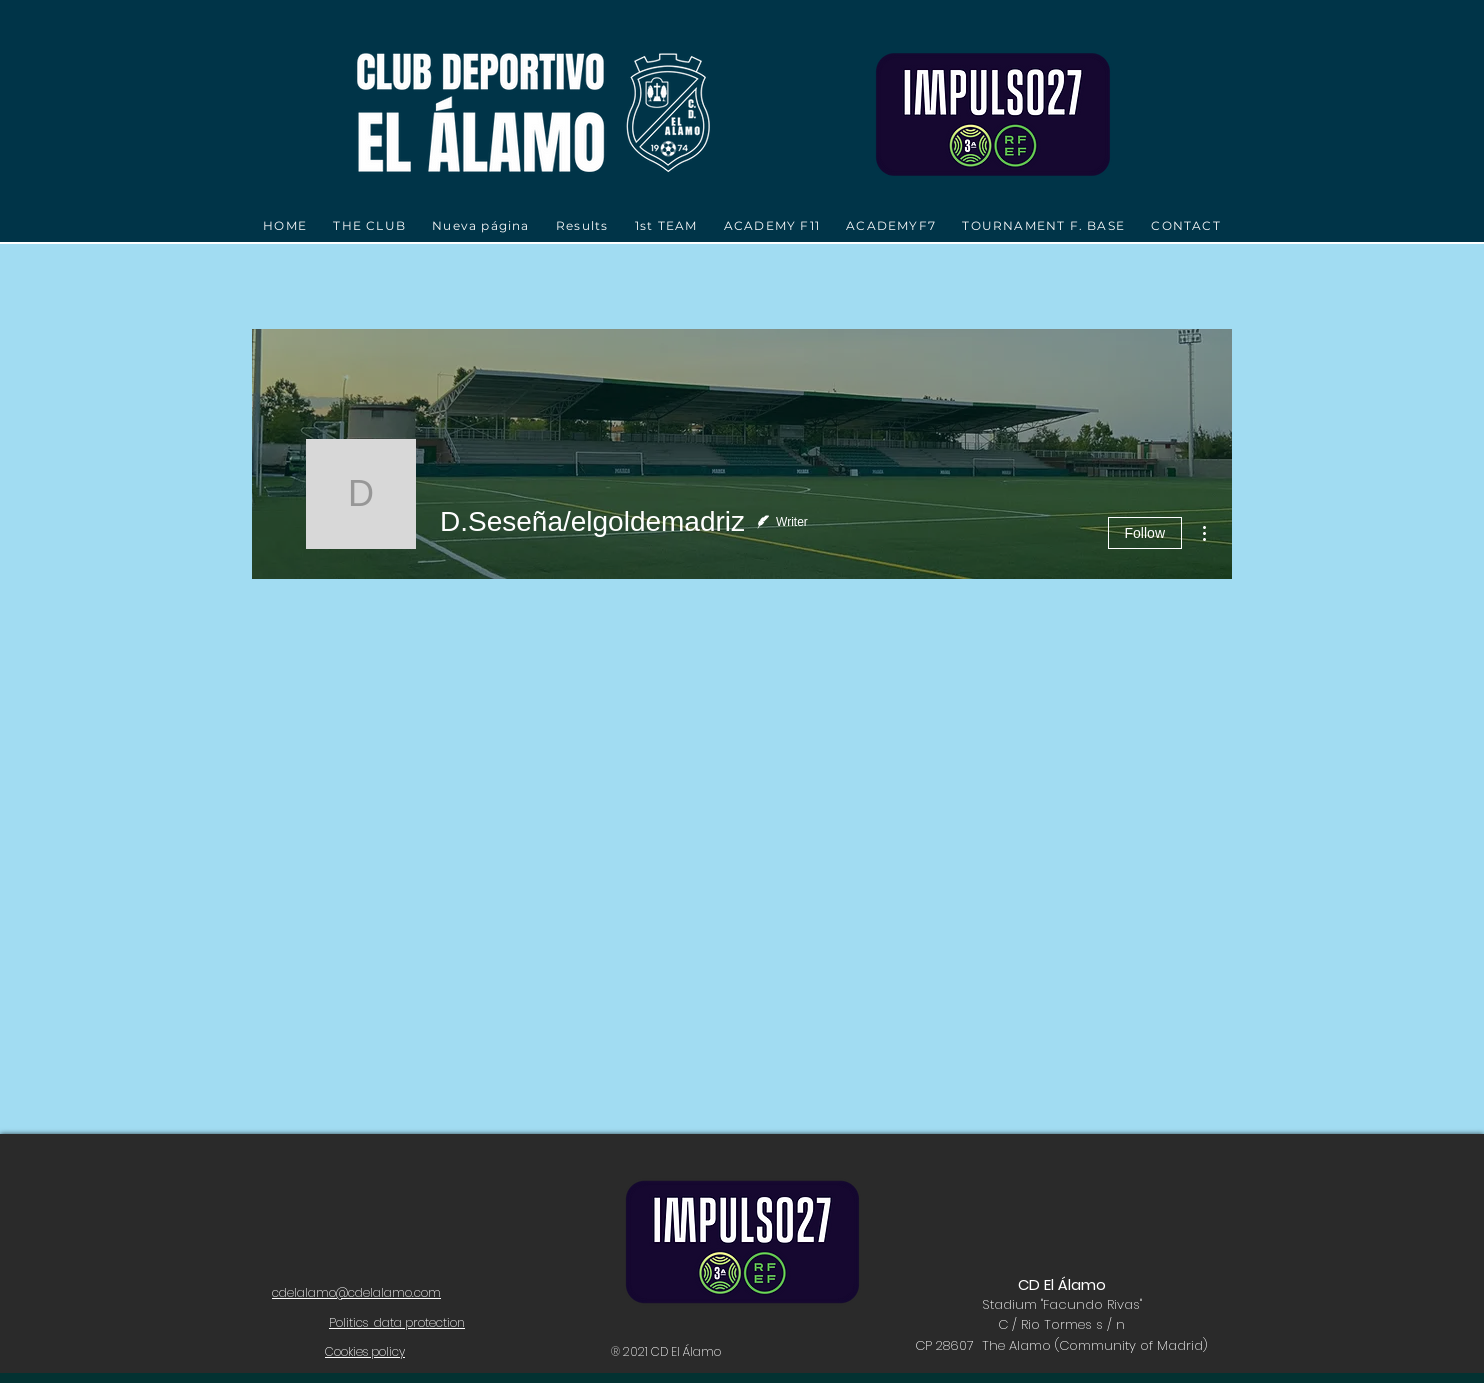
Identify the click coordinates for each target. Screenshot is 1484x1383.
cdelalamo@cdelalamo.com (356, 1292)
